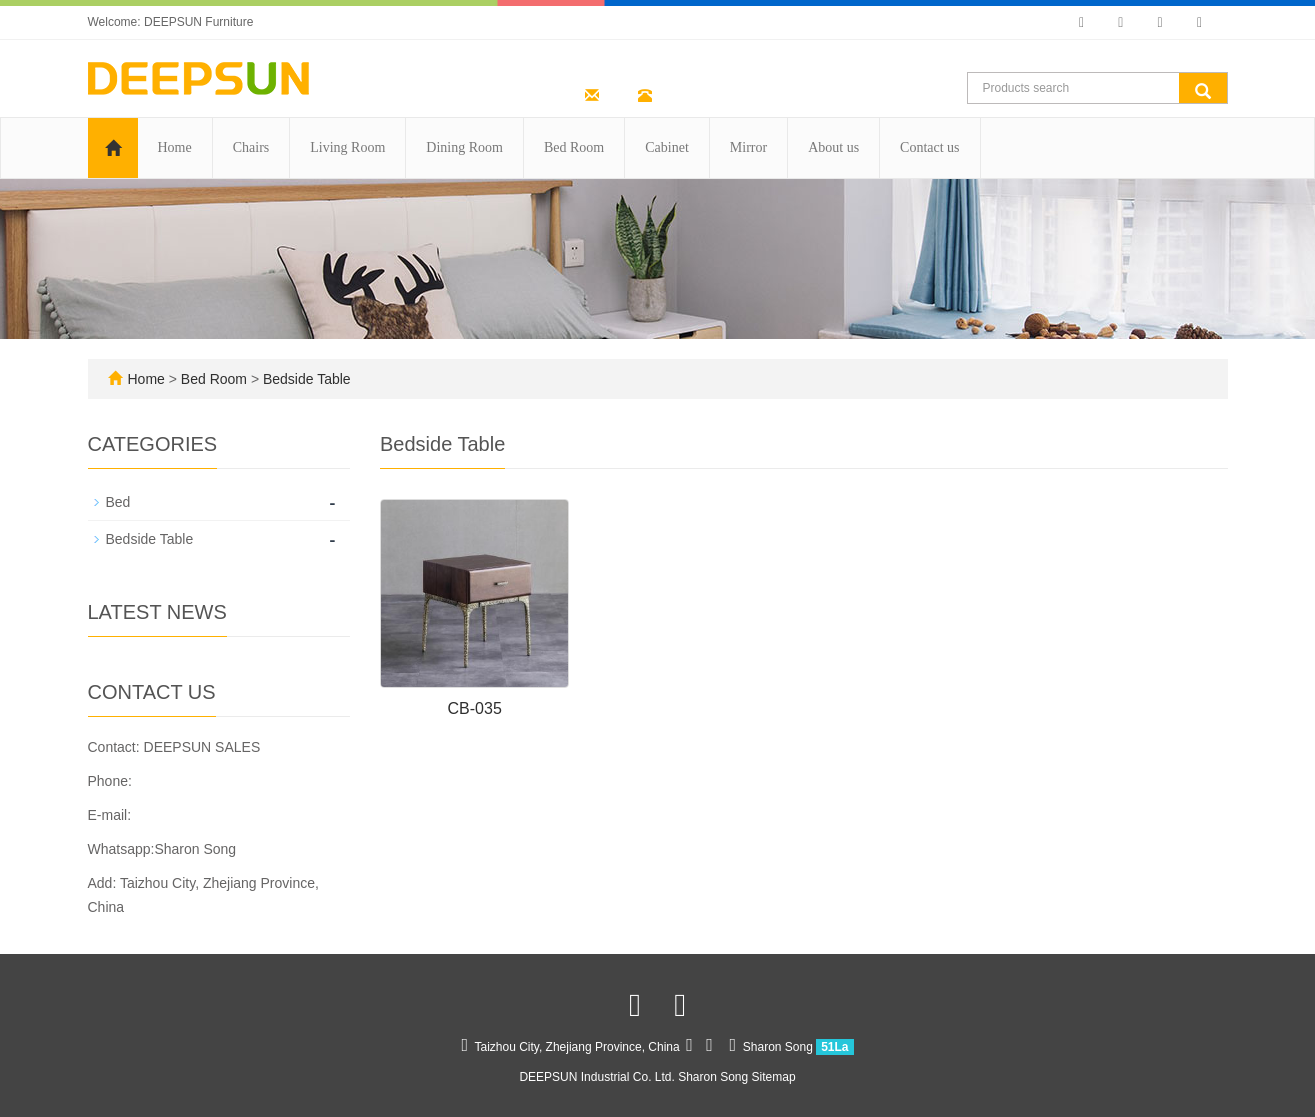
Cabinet (667, 147)
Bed (118, 502)
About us (833, 147)
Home (175, 147)
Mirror (748, 147)
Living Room (347, 147)
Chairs (251, 147)
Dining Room (464, 147)
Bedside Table (305, 379)
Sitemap (774, 1077)
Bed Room (574, 147)
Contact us (930, 147)
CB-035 (475, 708)
